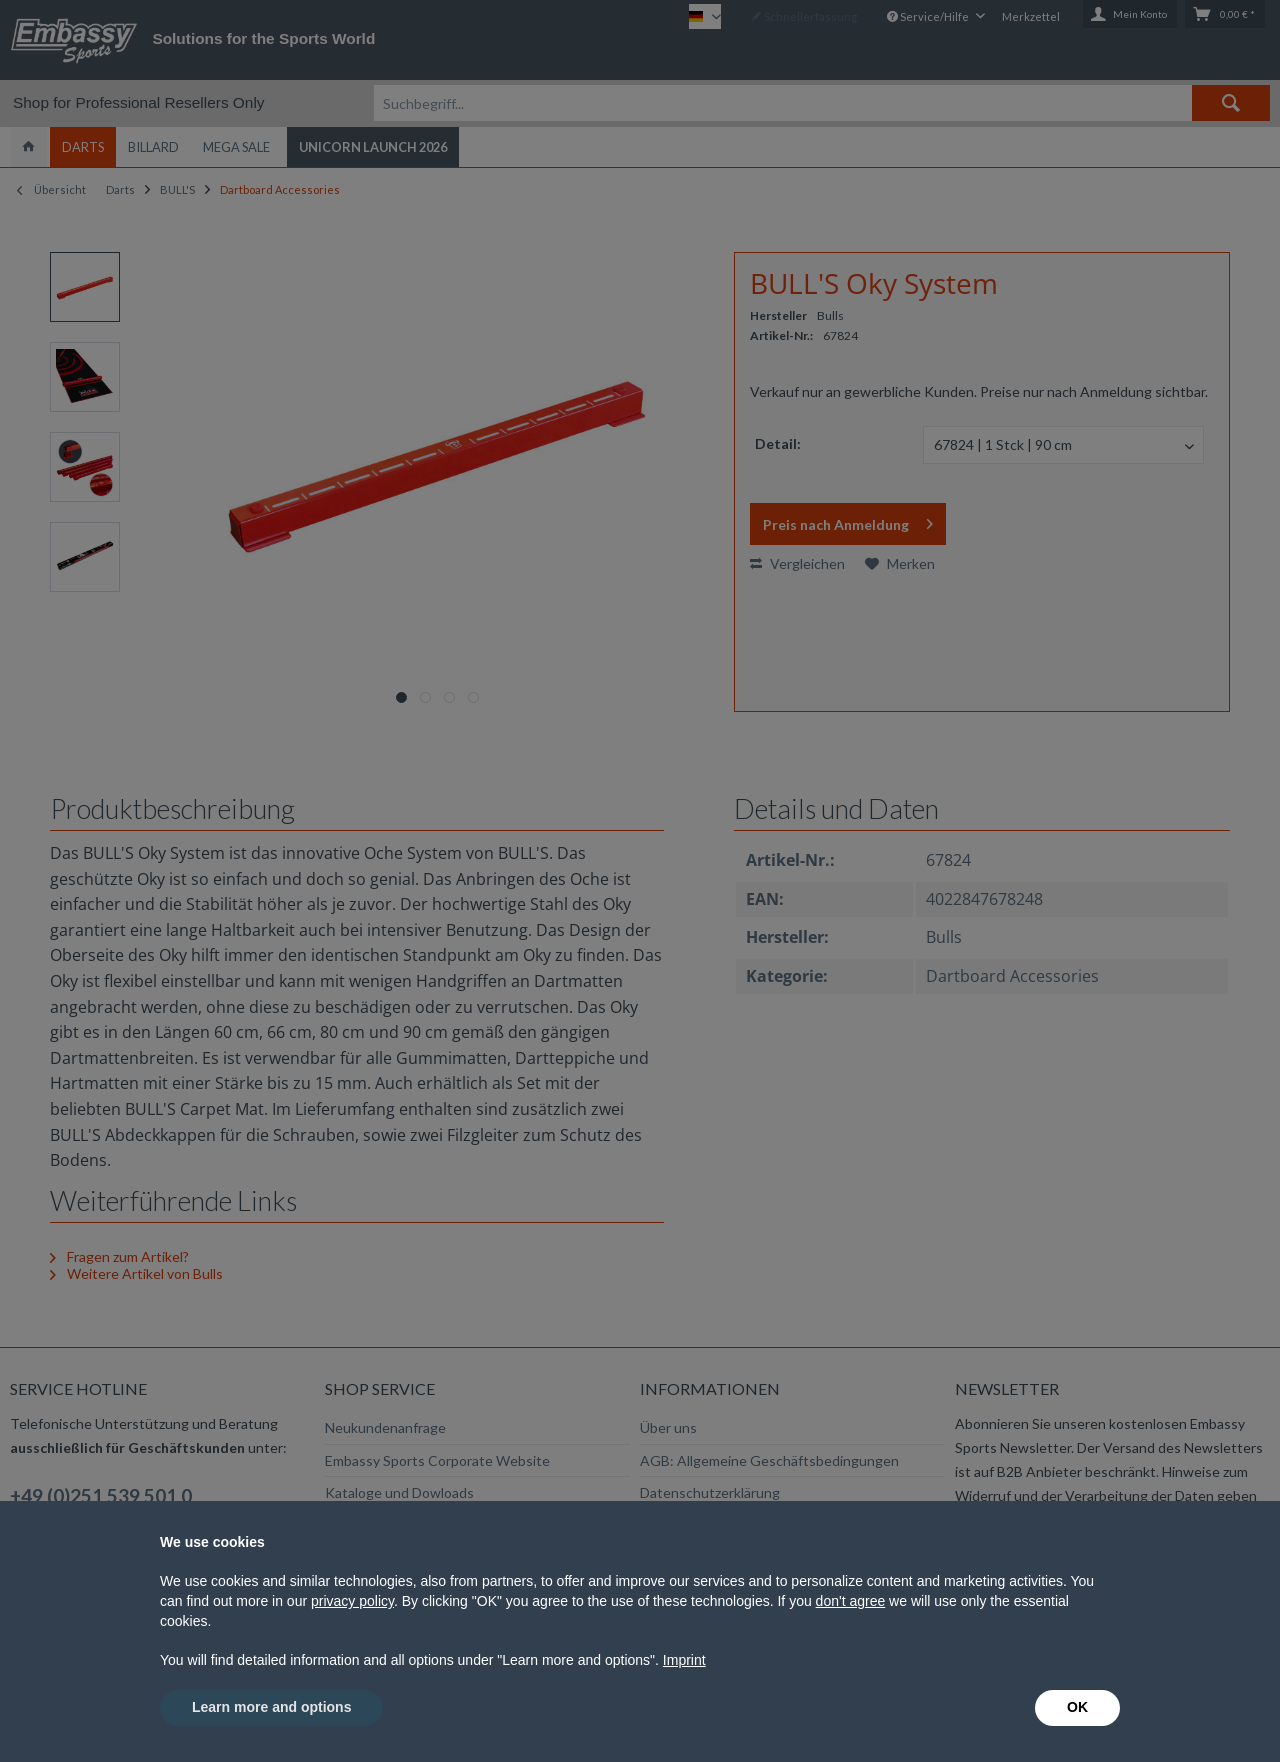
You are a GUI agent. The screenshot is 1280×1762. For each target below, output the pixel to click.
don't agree (851, 1601)
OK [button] (1077, 1707)
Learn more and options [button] (271, 1707)
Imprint (684, 1660)
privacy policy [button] (352, 1601)
